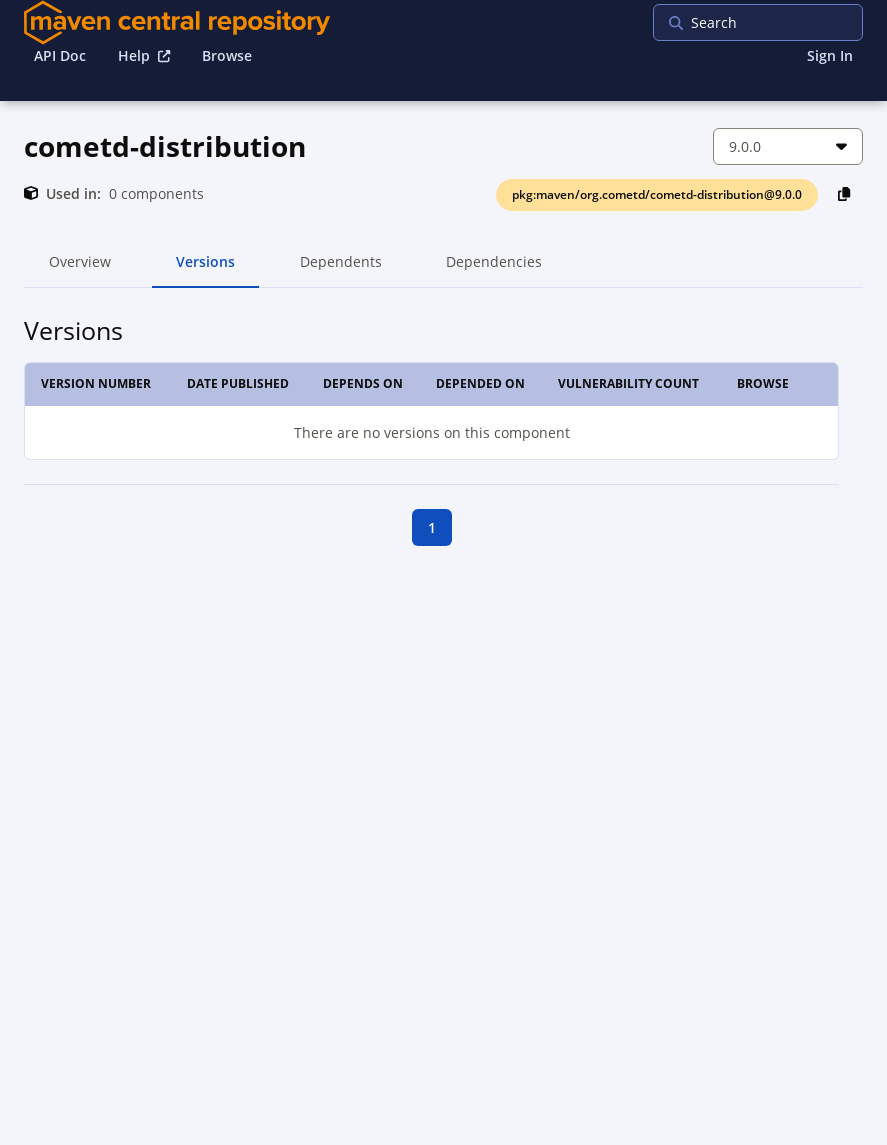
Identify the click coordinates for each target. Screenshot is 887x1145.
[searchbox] (782, 22)
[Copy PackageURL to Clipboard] (844, 193)
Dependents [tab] (340, 270)
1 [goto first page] (432, 527)
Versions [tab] (205, 270)
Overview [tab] (80, 270)
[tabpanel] (443, 441)
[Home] (177, 22)
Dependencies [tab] (494, 270)
